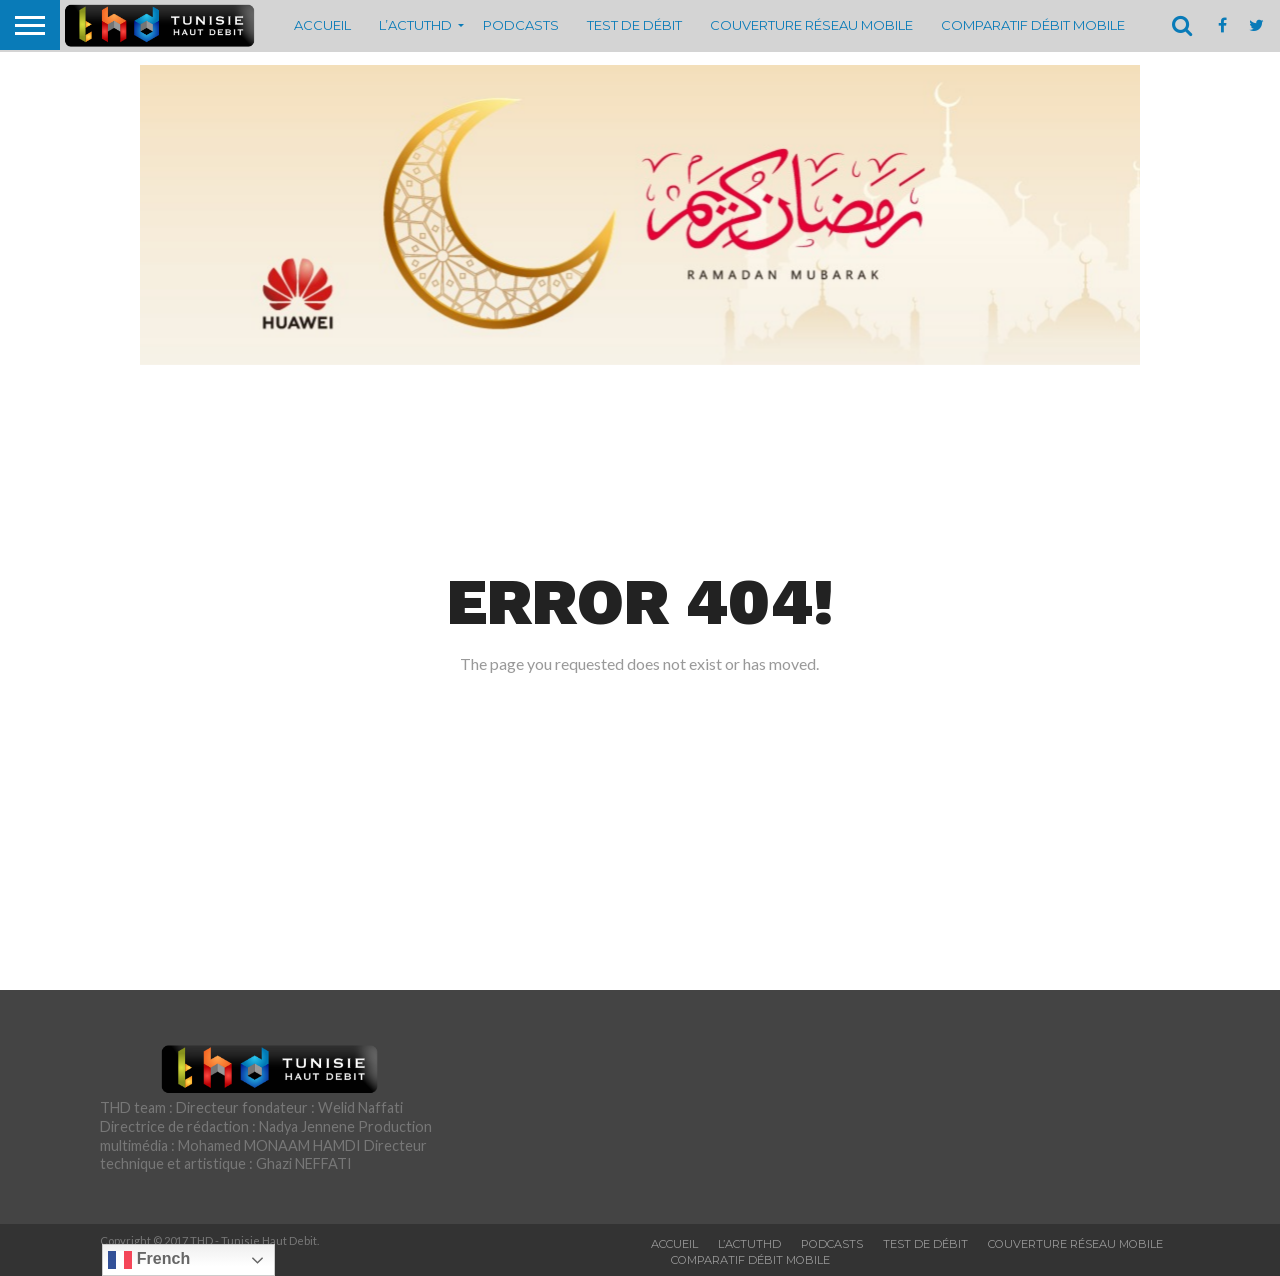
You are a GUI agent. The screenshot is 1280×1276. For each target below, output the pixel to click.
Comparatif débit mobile (1033, 25)
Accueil (322, 25)
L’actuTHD (415, 25)
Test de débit (634, 25)
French (149, 1260)
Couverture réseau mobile (811, 25)
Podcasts (521, 25)
